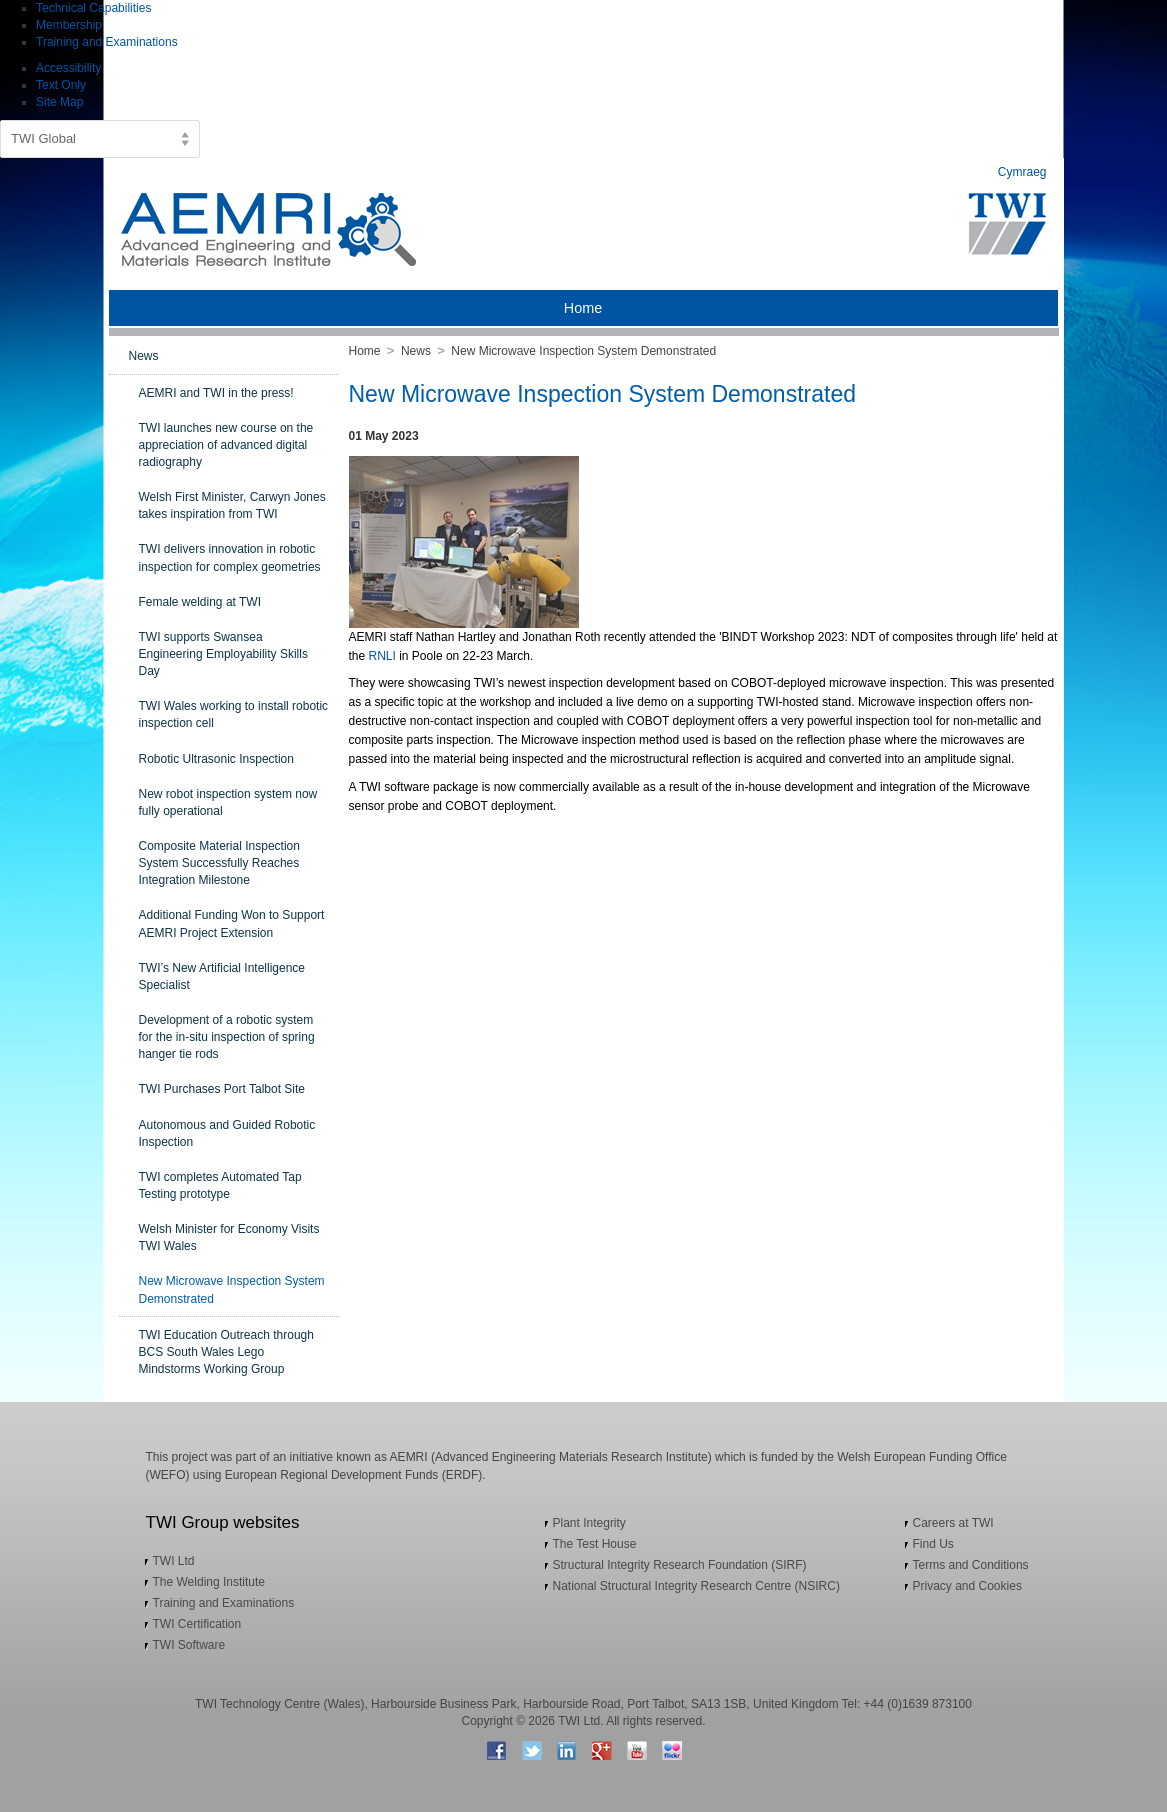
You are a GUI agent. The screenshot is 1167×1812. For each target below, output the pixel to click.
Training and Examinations (107, 42)
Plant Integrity (589, 1523)
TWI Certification (197, 1624)
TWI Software (189, 1645)
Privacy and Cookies (967, 1586)
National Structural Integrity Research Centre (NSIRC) (696, 1586)
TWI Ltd (174, 1561)
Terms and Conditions (971, 1565)
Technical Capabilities (93, 8)
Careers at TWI (953, 1523)
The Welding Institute (209, 1582)
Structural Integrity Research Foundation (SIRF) (680, 1565)
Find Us (933, 1544)
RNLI (382, 656)
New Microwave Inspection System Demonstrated (583, 351)
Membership (69, 25)
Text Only (61, 85)
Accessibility (68, 68)
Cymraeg (1022, 172)
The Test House (595, 1544)
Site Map (59, 102)
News (416, 351)
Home (365, 351)
